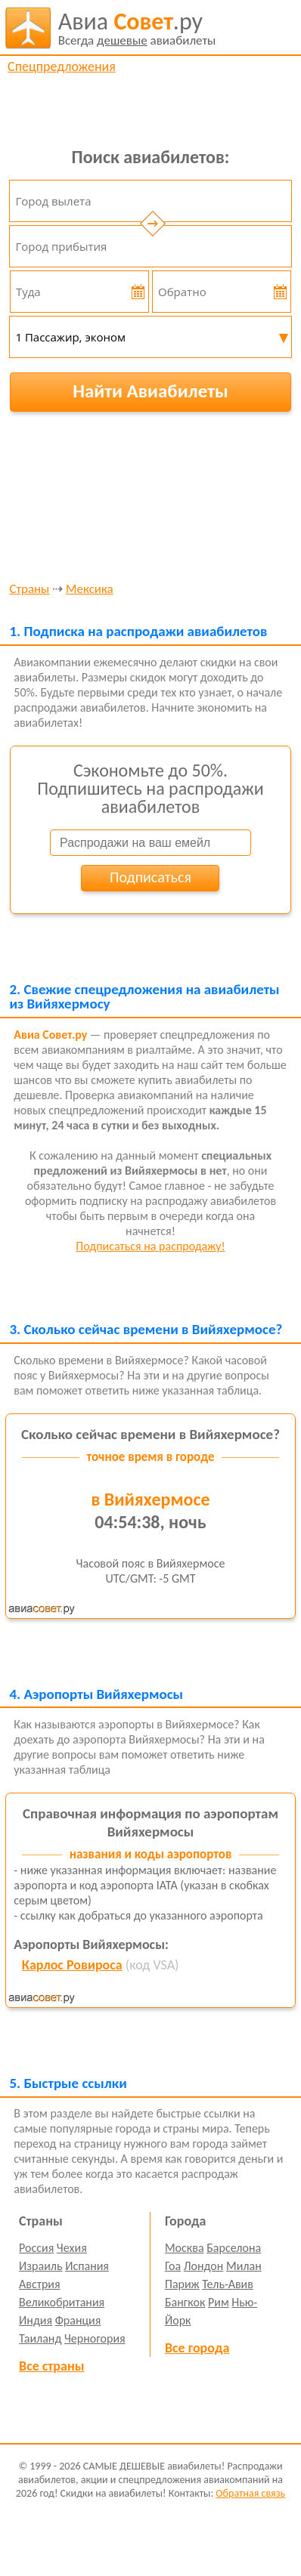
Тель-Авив (227, 2284)
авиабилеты (137, 28)
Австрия (40, 2284)
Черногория (95, 2338)
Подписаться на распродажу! (150, 1246)
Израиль (40, 2266)
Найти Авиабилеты (150, 391)
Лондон (204, 2266)
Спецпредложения (62, 66)
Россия (36, 2248)
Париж (182, 2284)
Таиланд (40, 2338)
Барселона (233, 2248)
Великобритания (61, 2302)
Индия (35, 2320)
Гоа (173, 2266)
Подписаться (150, 877)
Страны (29, 589)
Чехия (72, 2248)
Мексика (89, 589)
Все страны (51, 2366)
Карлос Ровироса (72, 1965)
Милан (244, 2266)
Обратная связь (250, 2493)
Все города (197, 2348)
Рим (218, 2302)
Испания (87, 2266)
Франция (78, 2320)
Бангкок (185, 2302)
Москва (184, 2248)
